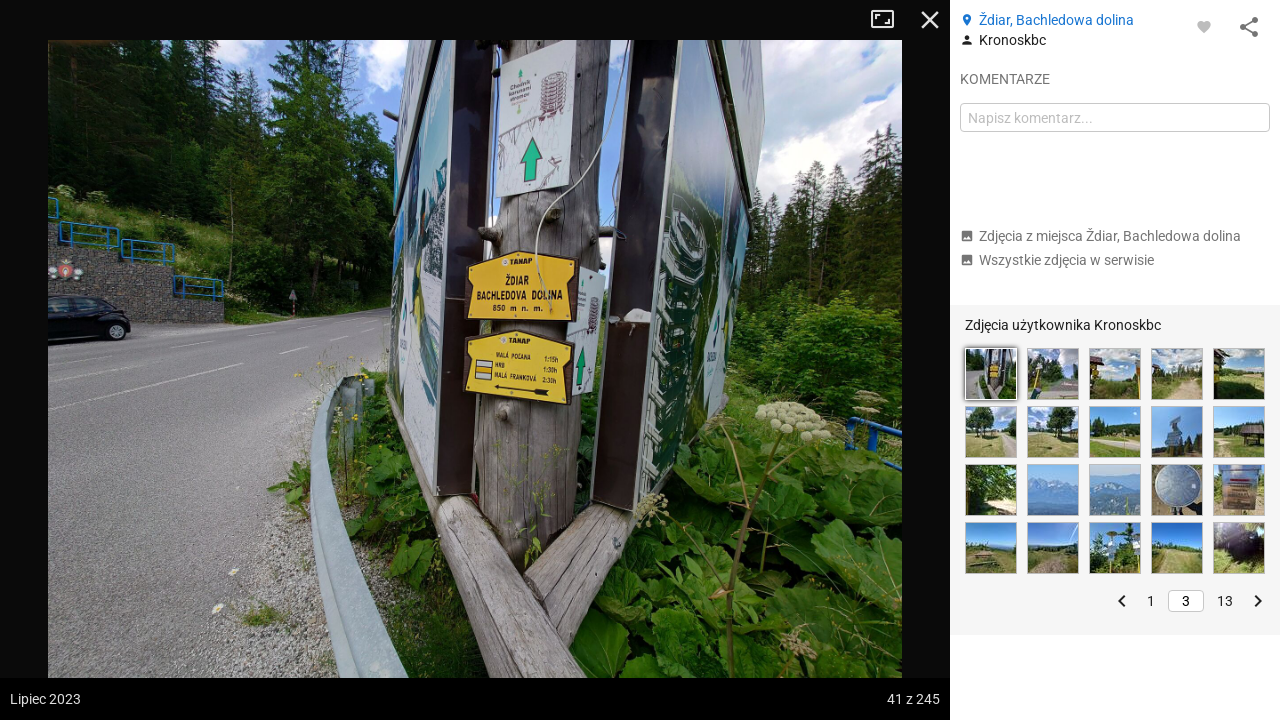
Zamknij (930, 20)
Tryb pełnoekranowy (890, 20)
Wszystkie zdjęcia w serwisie (1057, 260)
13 (1225, 601)
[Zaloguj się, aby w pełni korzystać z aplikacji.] (1204, 26)
